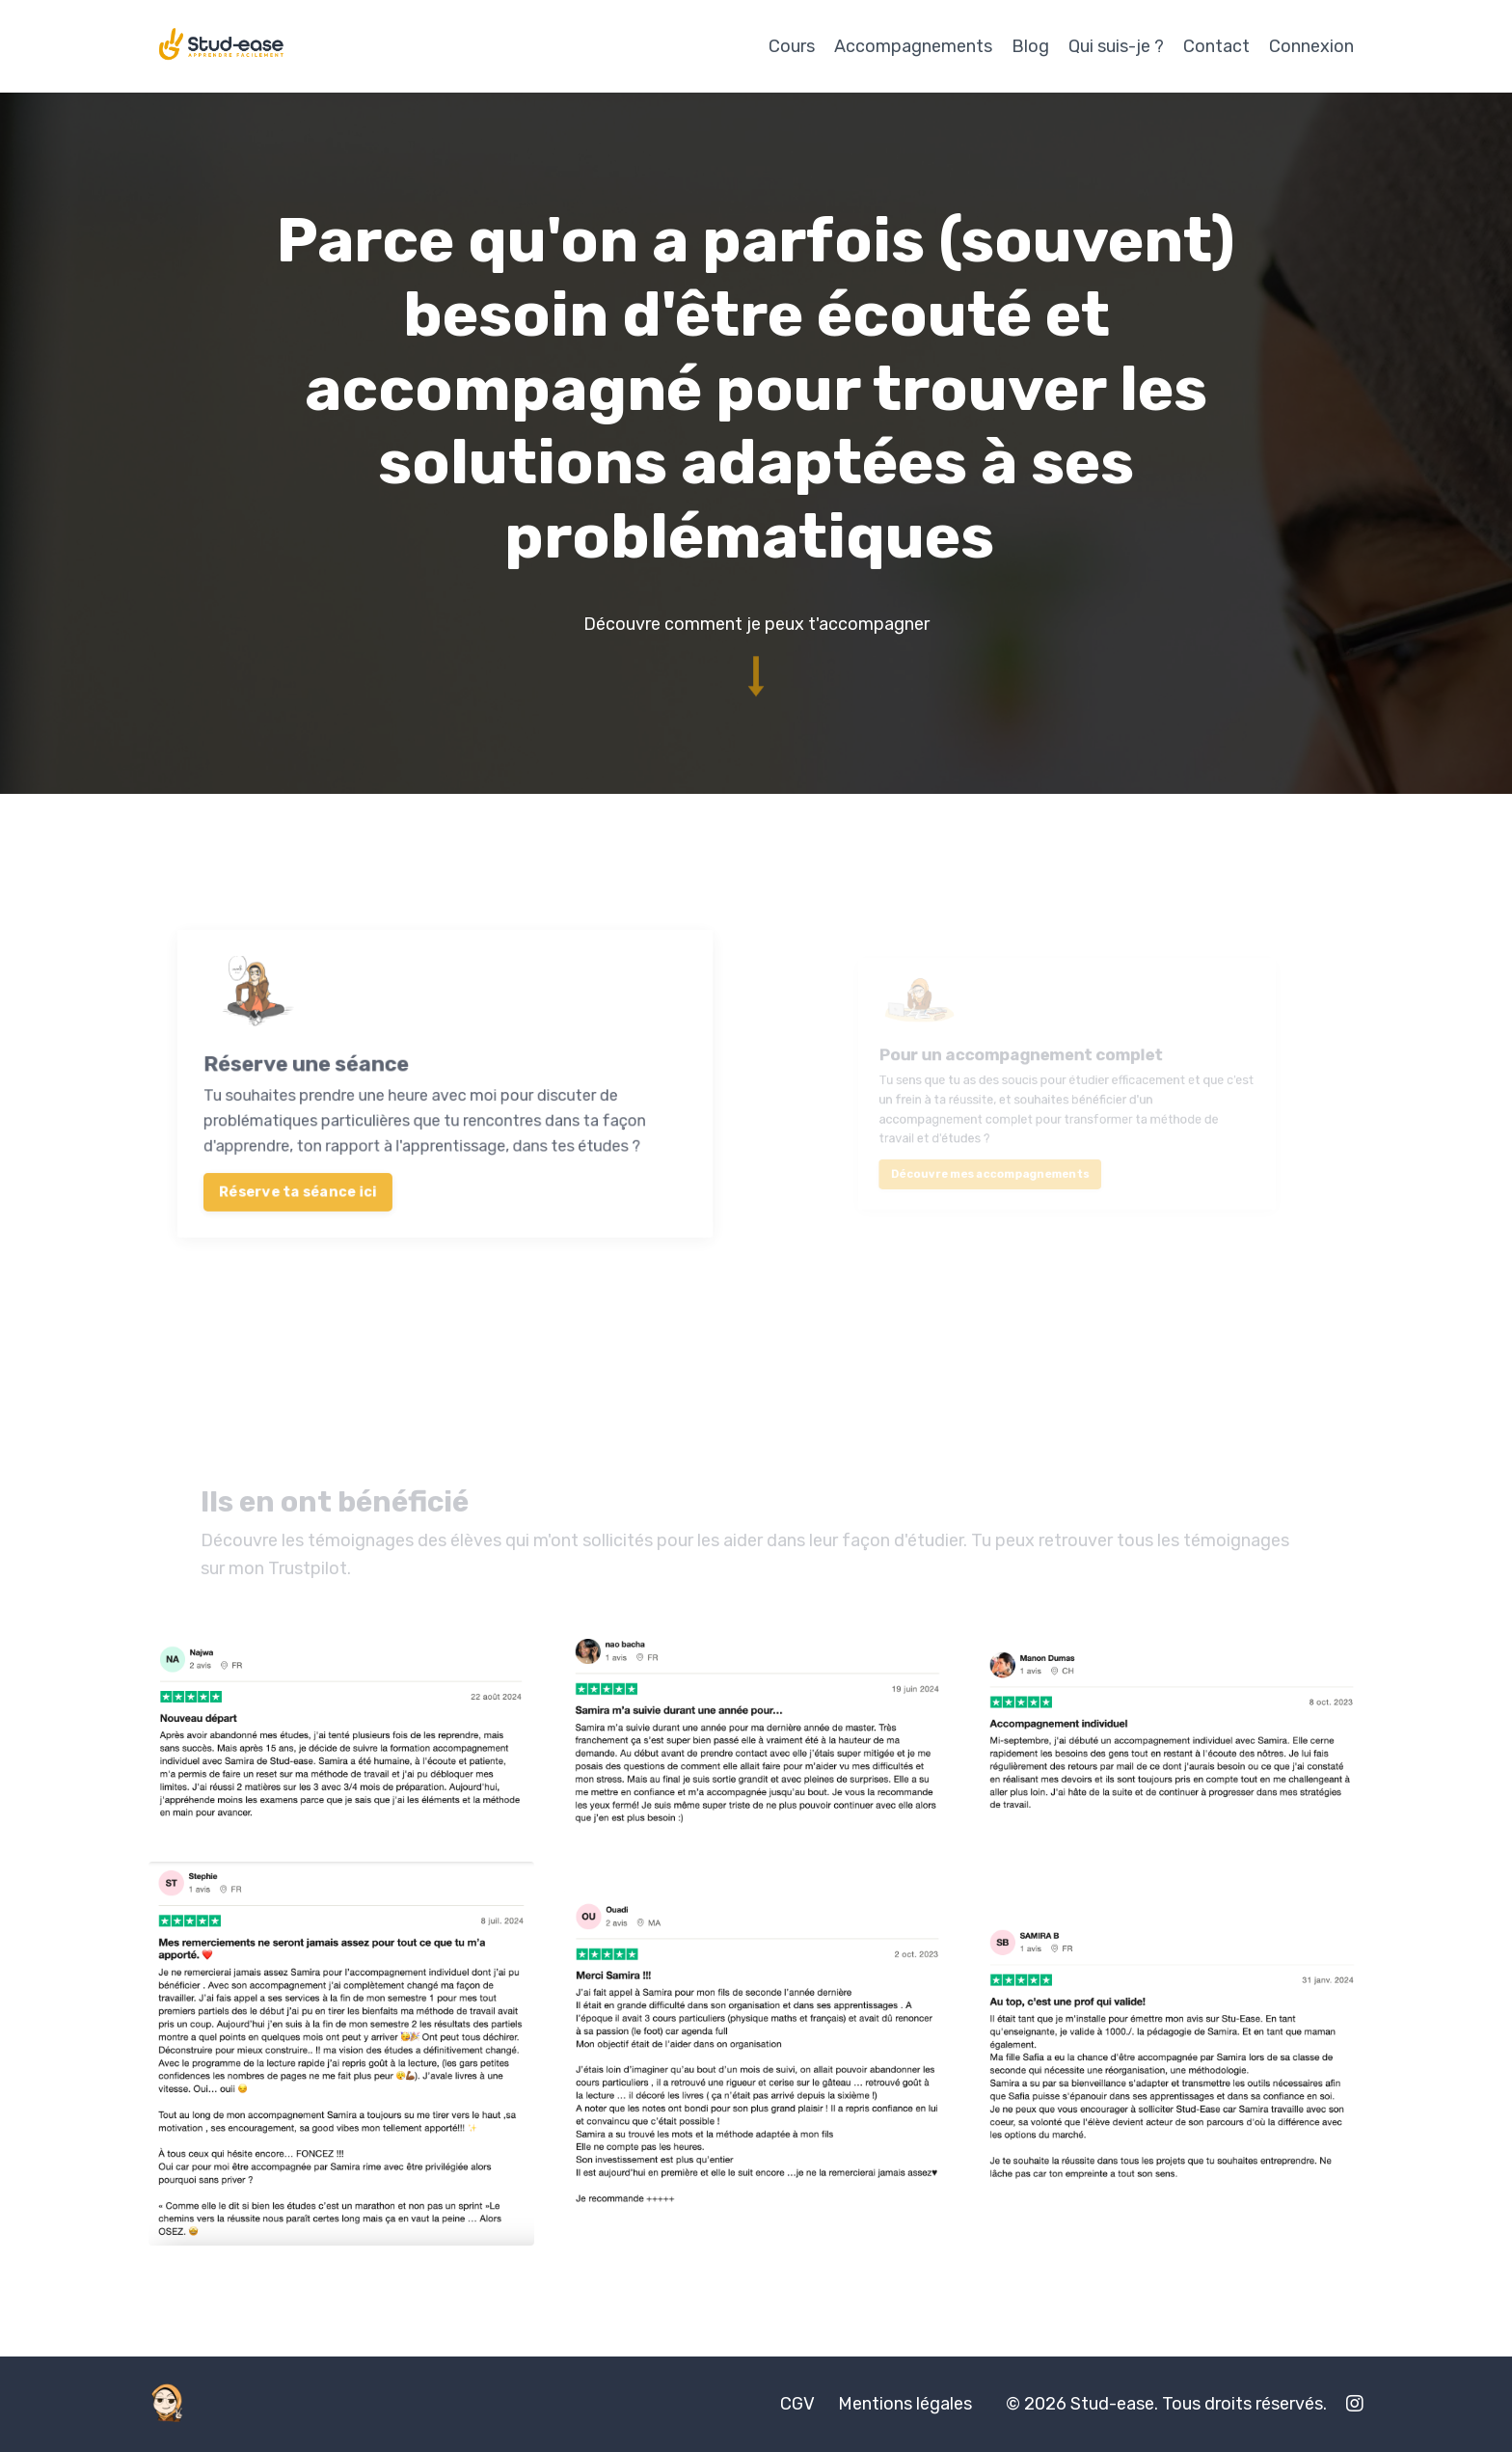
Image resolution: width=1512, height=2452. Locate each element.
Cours (792, 46)
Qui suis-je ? (1116, 46)
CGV (797, 2403)
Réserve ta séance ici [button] (345, 1156)
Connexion (1311, 46)
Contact (1216, 46)
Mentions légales (905, 2403)
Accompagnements (913, 46)
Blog (1030, 46)
